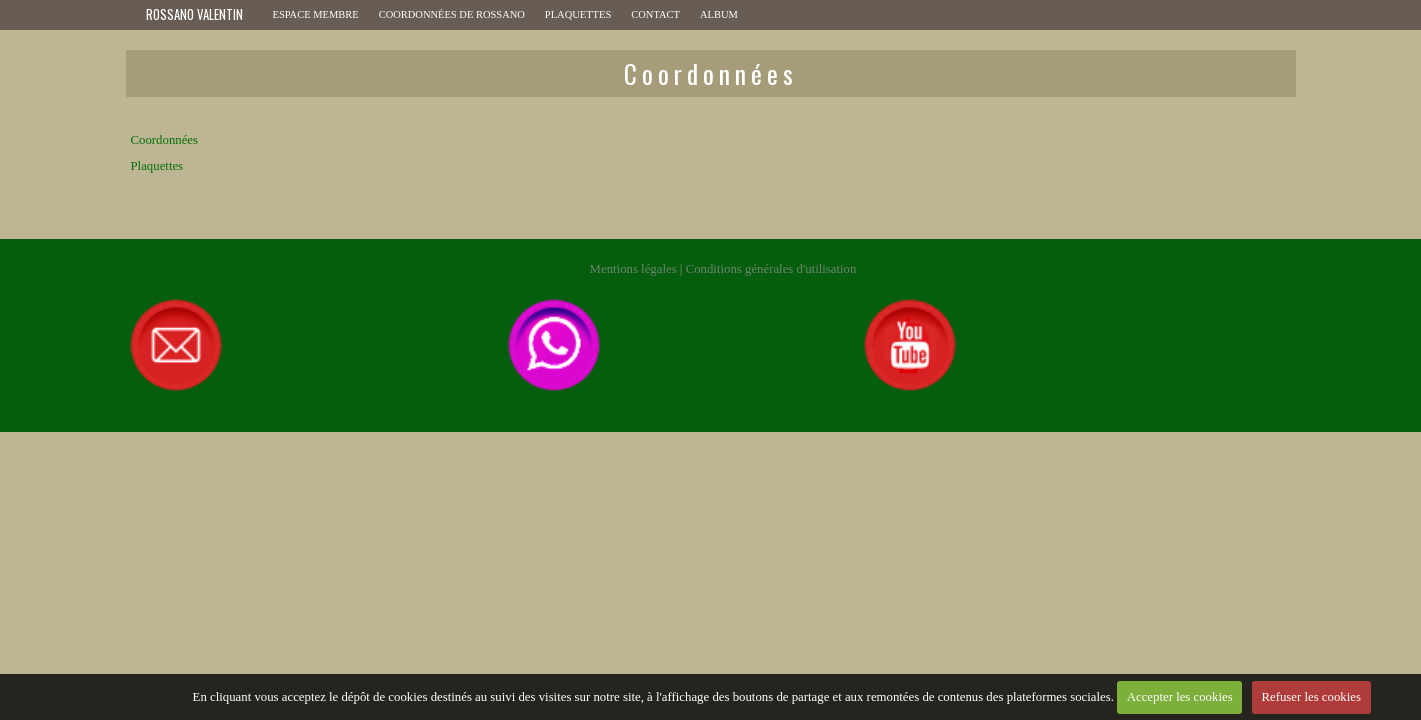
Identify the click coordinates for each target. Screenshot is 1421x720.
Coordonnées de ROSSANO (452, 14)
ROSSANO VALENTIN (194, 14)
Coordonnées (165, 140)
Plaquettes (578, 14)
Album (719, 14)
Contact (655, 14)
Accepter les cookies (1180, 697)
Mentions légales (633, 269)
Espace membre (316, 14)
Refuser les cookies (1311, 697)
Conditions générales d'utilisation (771, 269)
